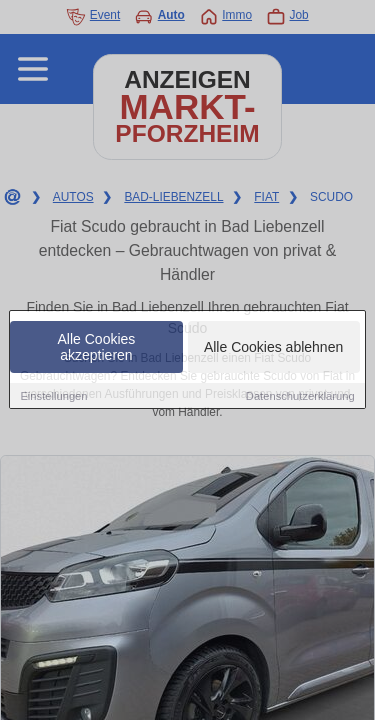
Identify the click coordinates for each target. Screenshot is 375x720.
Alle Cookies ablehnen (273, 348)
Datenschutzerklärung (300, 397)
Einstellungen (53, 397)
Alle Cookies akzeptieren (97, 348)
